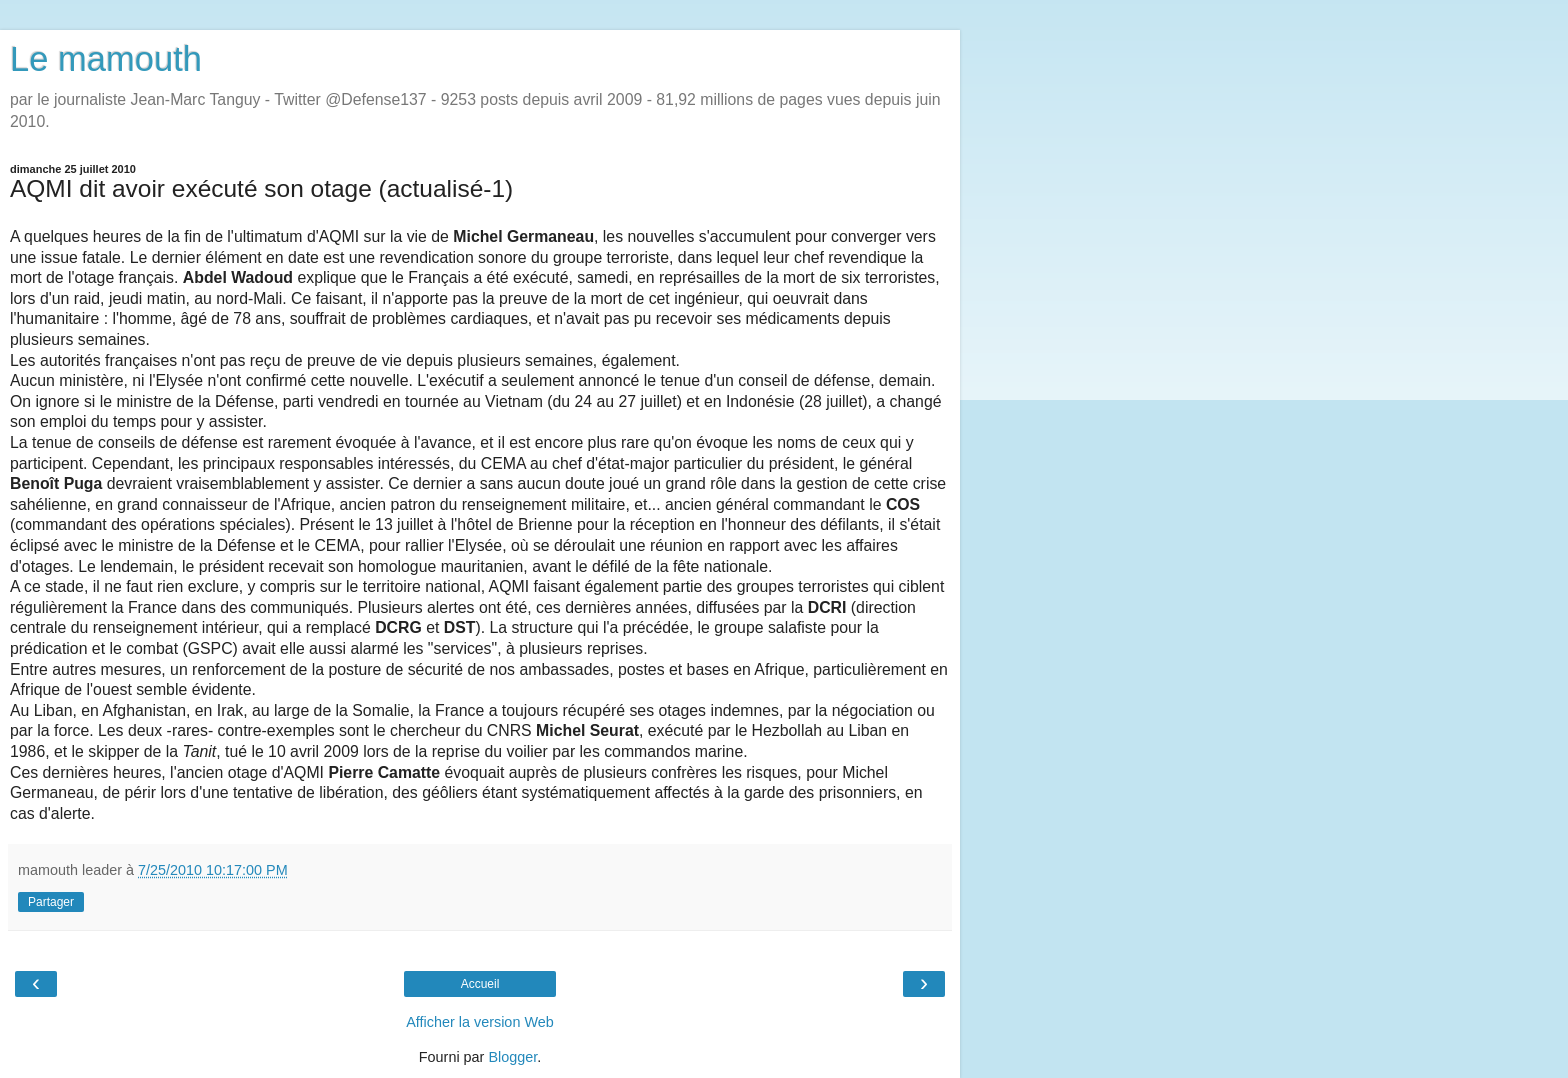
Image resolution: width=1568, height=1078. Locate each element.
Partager (51, 902)
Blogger (512, 1057)
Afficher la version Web (479, 1022)
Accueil (480, 984)
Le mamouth (106, 59)
